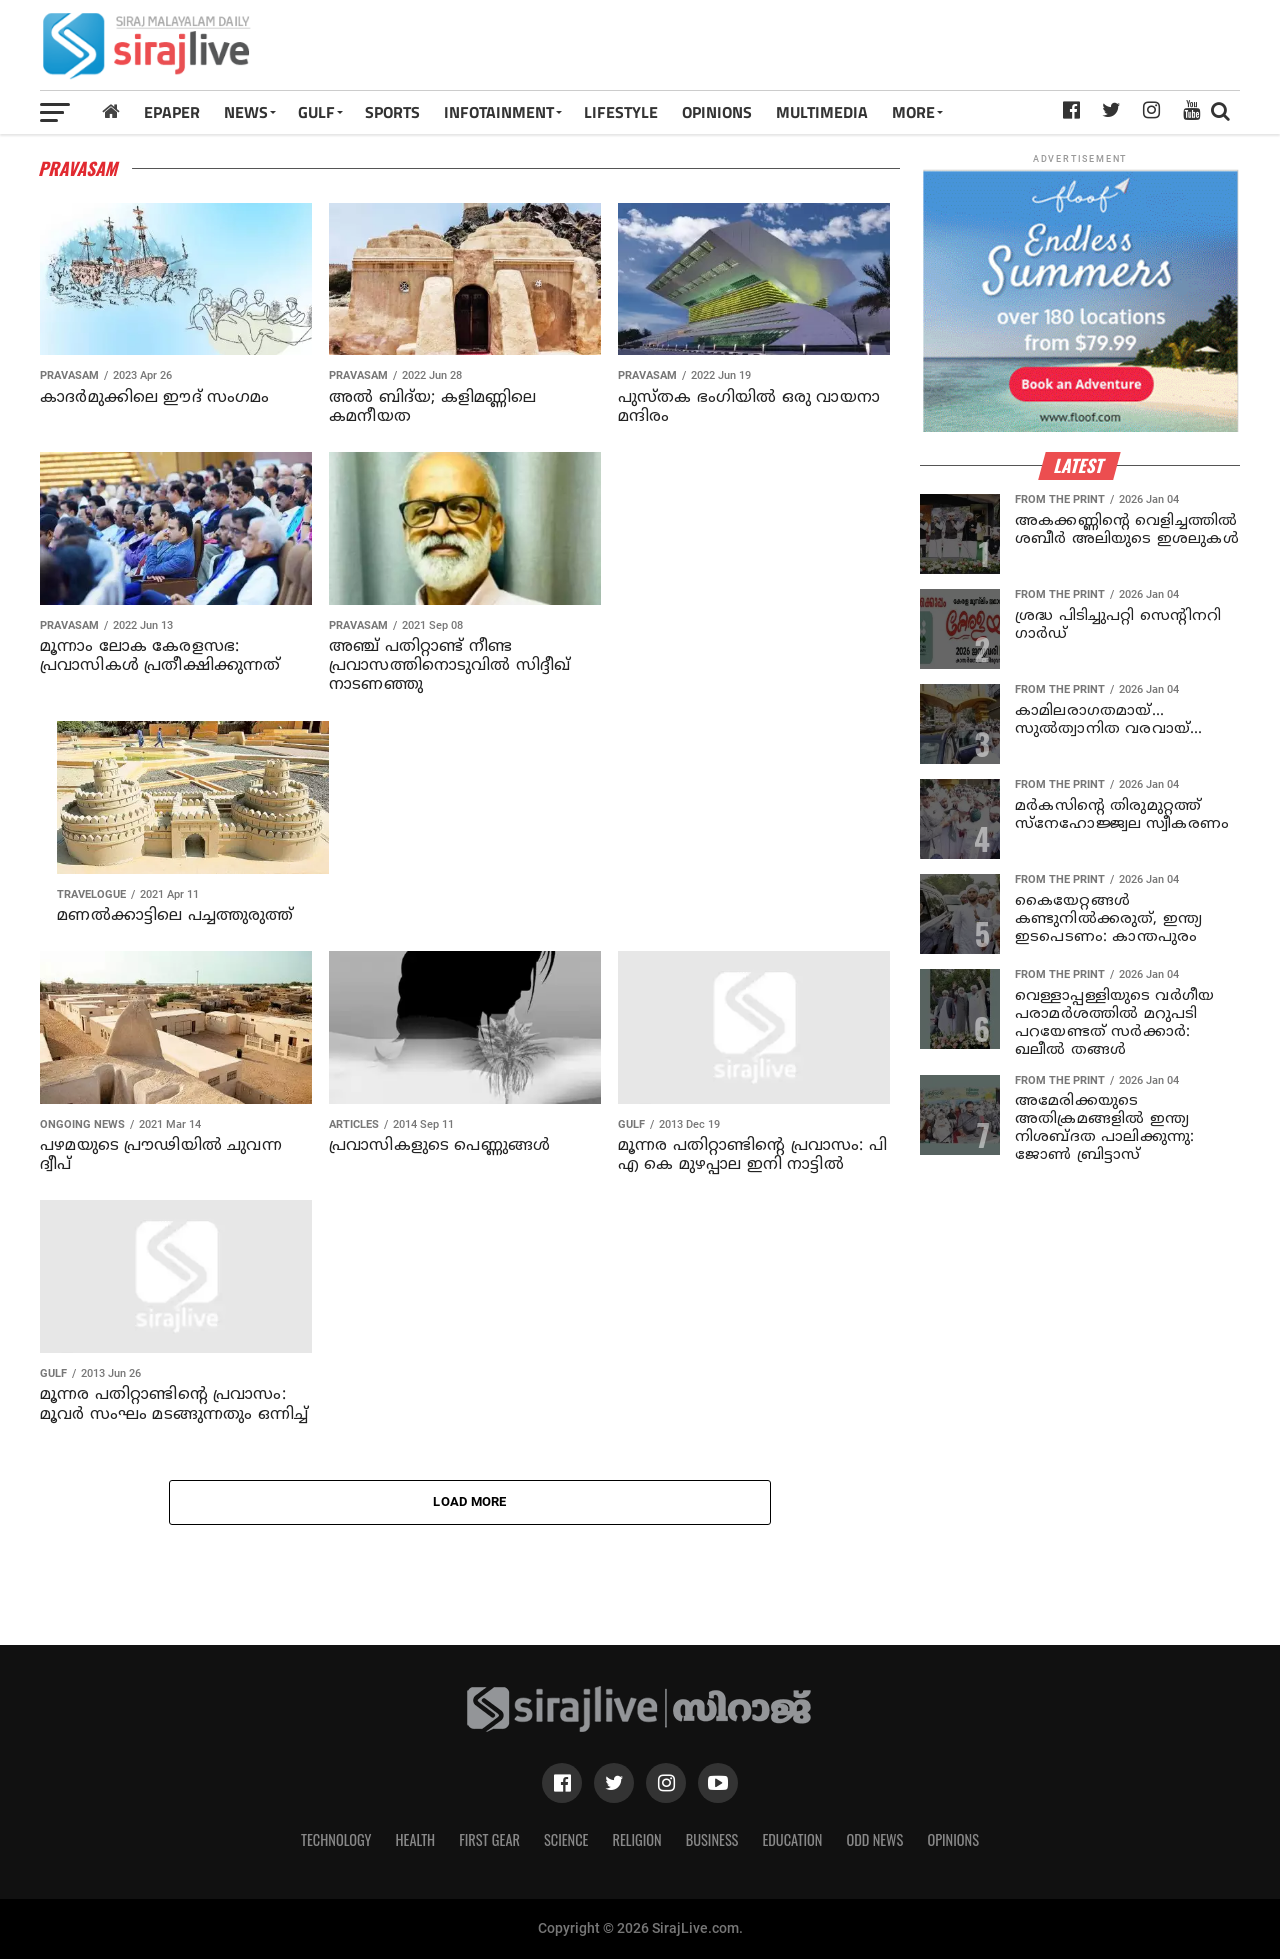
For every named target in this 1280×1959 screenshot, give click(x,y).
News (246, 112)
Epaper (172, 112)
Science (566, 1839)
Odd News (874, 1839)
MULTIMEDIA (822, 112)
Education (792, 1839)
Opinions (953, 1839)
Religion (636, 1839)
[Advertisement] (874, 52)
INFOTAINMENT (499, 112)
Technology (336, 1839)
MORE (913, 112)
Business (712, 1839)
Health (416, 1839)
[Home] (111, 111)
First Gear (489, 1839)
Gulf (316, 112)
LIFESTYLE (621, 112)
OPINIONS (717, 112)
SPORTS (392, 112)
